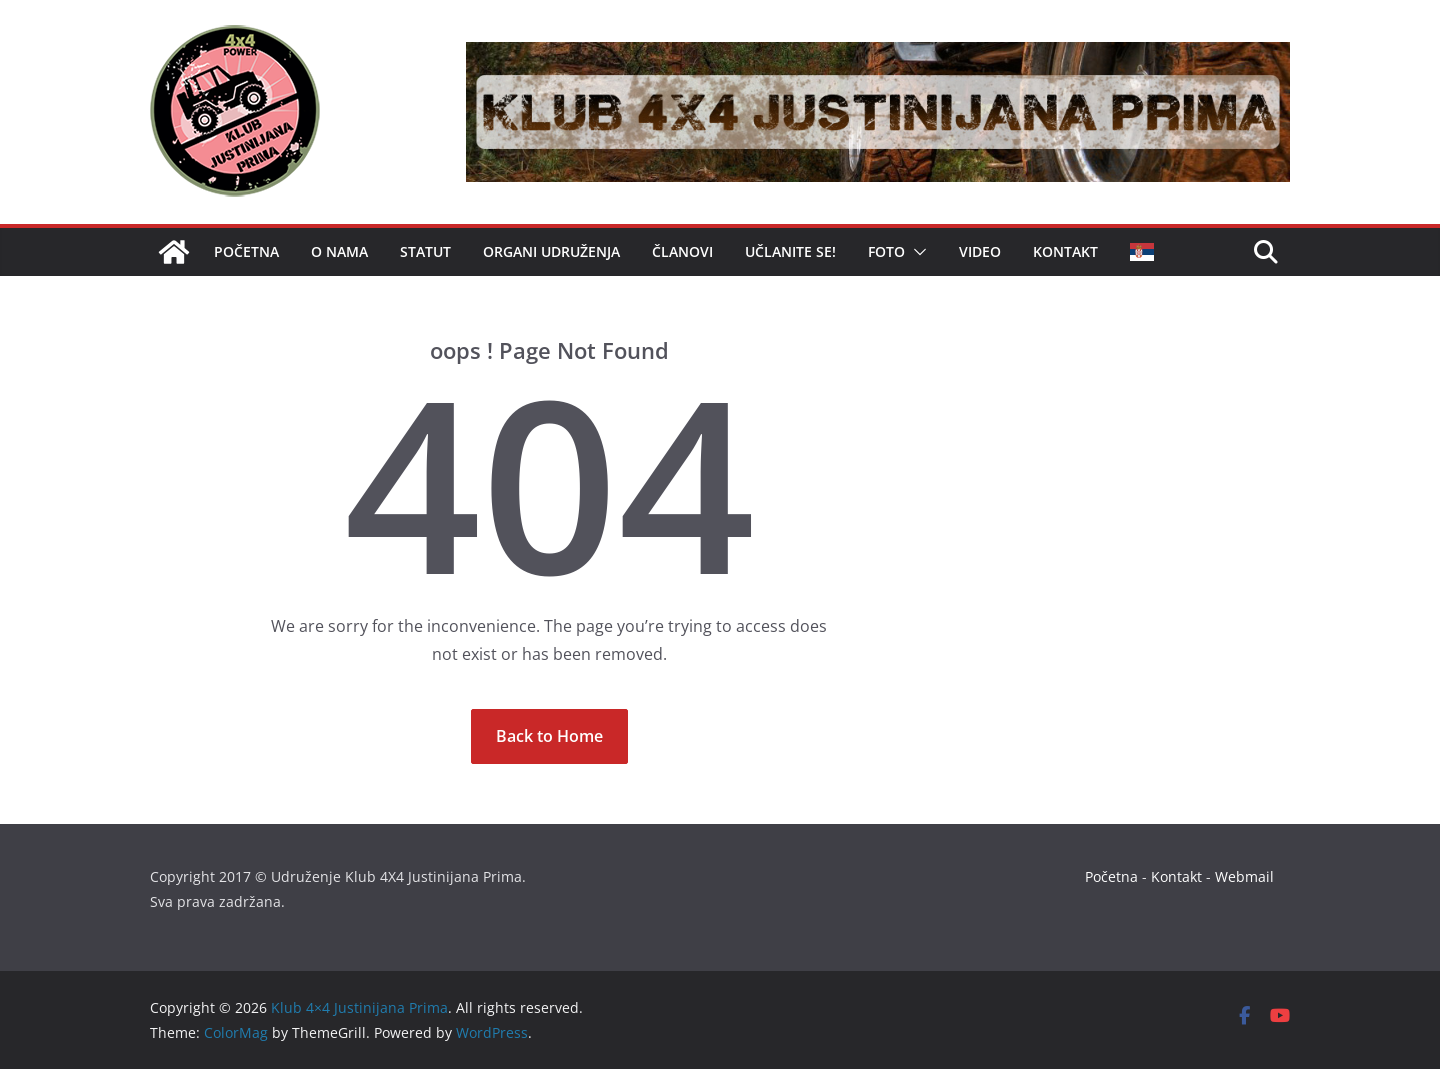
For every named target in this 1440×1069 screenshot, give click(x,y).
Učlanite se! (790, 251)
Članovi (682, 251)
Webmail (1244, 876)
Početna (246, 251)
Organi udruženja (551, 251)
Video (980, 251)
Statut (425, 251)
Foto (886, 251)
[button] (916, 252)
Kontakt (1065, 251)
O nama (339, 251)
